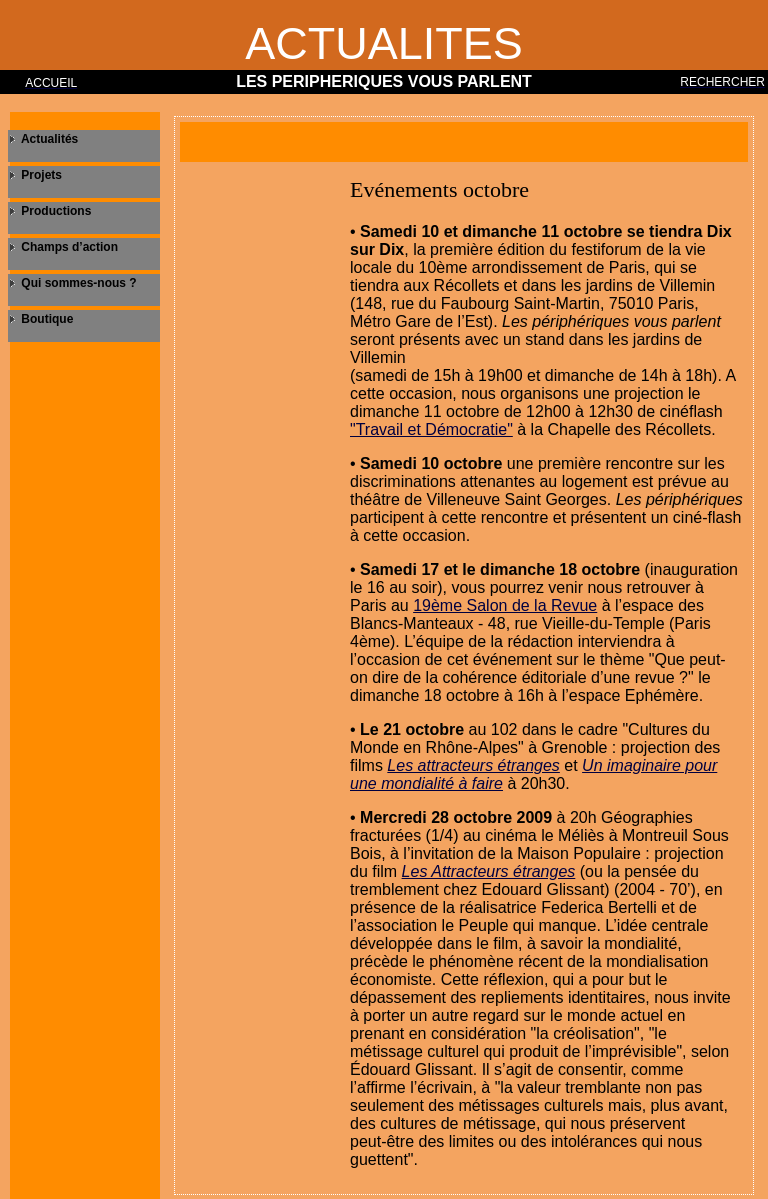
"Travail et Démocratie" (431, 429)
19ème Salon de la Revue (505, 605)
